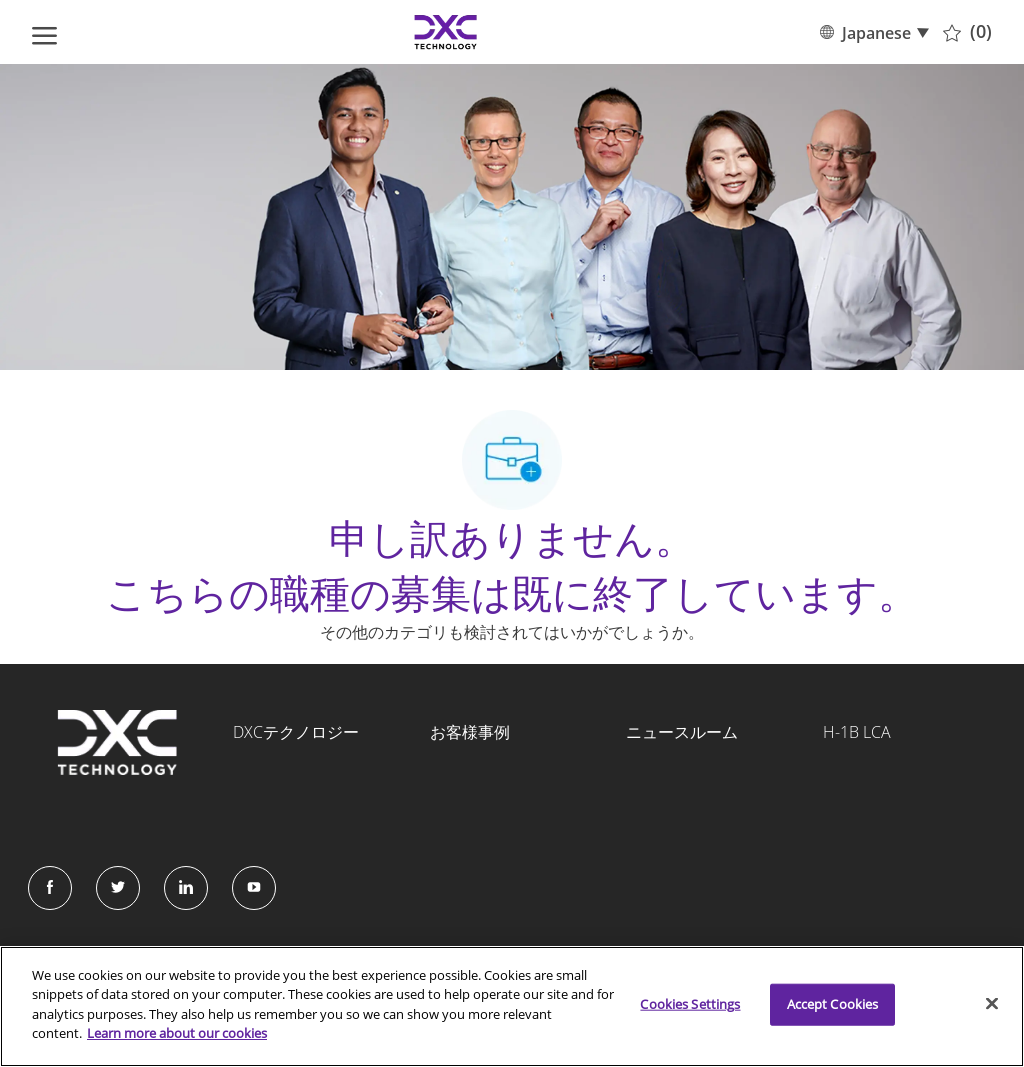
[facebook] (50, 888)
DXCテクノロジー (296, 732)
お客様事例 (470, 732)
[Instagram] (254, 888)
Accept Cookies (833, 1004)
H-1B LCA (857, 732)
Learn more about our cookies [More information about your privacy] (177, 1033)
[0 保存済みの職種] (967, 32)
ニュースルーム (682, 732)
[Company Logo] (446, 32)
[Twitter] (118, 888)
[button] (873, 32)
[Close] (992, 1004)
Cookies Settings (690, 1004)
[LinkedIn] (186, 888)
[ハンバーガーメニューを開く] (44, 32)
